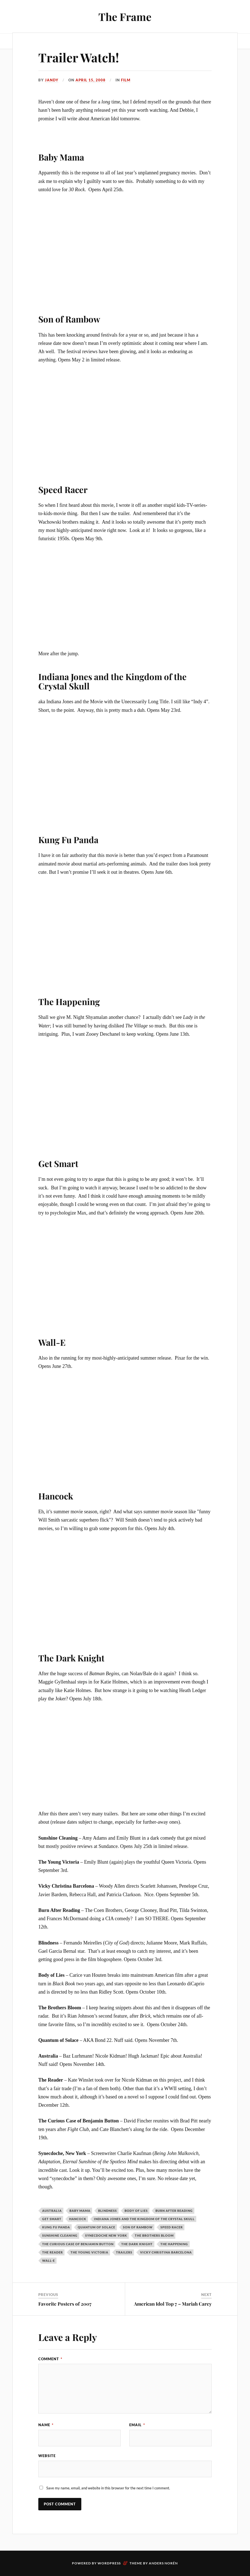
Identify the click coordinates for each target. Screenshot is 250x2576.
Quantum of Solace (96, 2227)
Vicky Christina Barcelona (166, 2252)
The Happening (174, 2244)
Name (45, 2425)
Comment (50, 2359)
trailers (124, 2252)
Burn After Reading (174, 2210)
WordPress (109, 2563)
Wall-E (48, 2260)
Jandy (51, 80)
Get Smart (51, 2219)
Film (125, 80)
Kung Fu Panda (56, 2227)
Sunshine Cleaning (59, 2235)
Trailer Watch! (78, 57)
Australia (52, 2210)
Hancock (77, 2219)
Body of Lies (136, 2210)
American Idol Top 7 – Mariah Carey (173, 2304)
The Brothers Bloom (154, 2235)
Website (47, 2456)
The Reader (52, 2252)
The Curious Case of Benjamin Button (78, 2244)
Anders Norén (163, 2563)
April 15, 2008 (91, 80)
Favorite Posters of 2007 (65, 2304)
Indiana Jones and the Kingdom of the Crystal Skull (144, 2219)
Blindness (107, 2210)
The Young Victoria (89, 2252)
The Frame (124, 17)
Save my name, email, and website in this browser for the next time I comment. (108, 2488)
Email (137, 2425)
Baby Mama (79, 2210)
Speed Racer (171, 2227)
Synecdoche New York (106, 2235)
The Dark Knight (137, 2244)
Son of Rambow (138, 2227)
